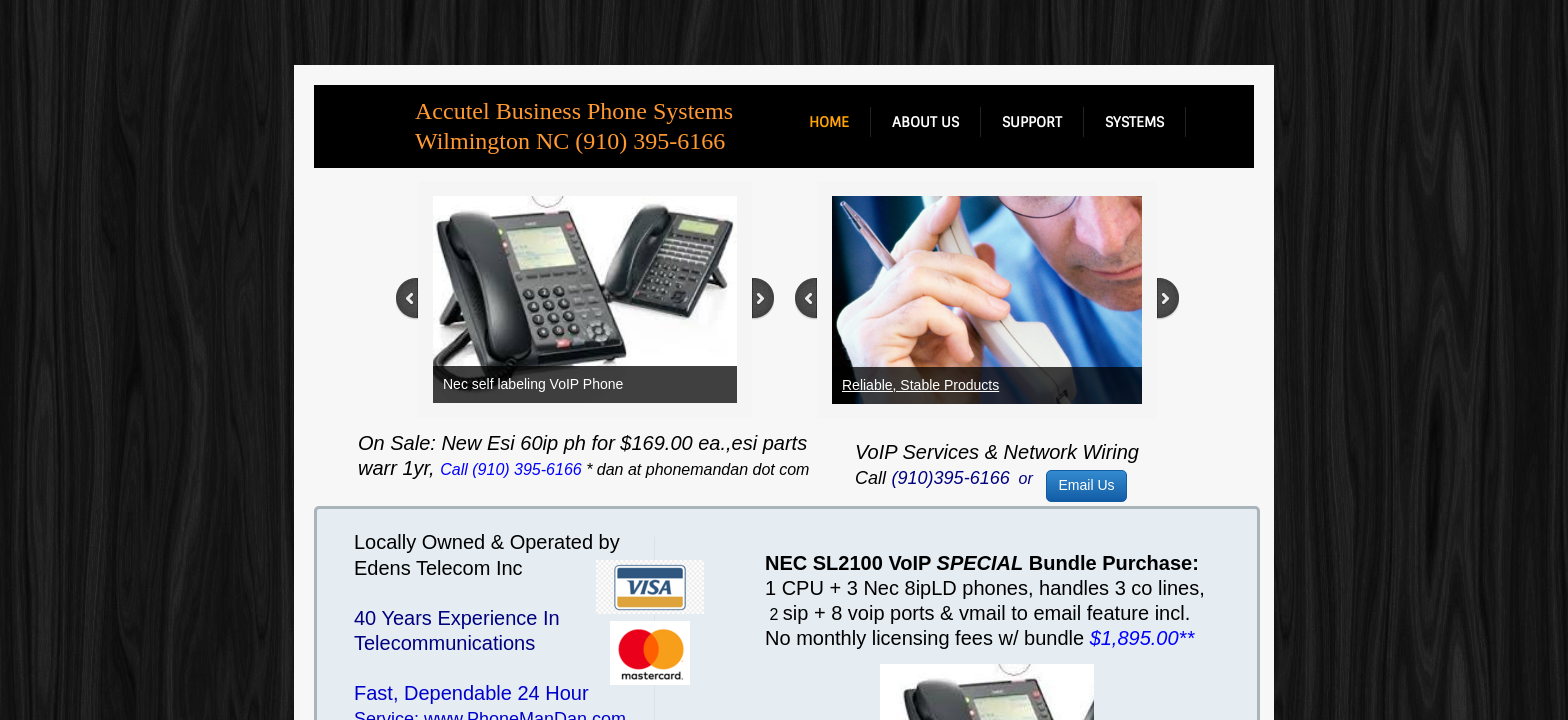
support (1032, 122)
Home (829, 122)
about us (925, 122)
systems (1134, 122)
